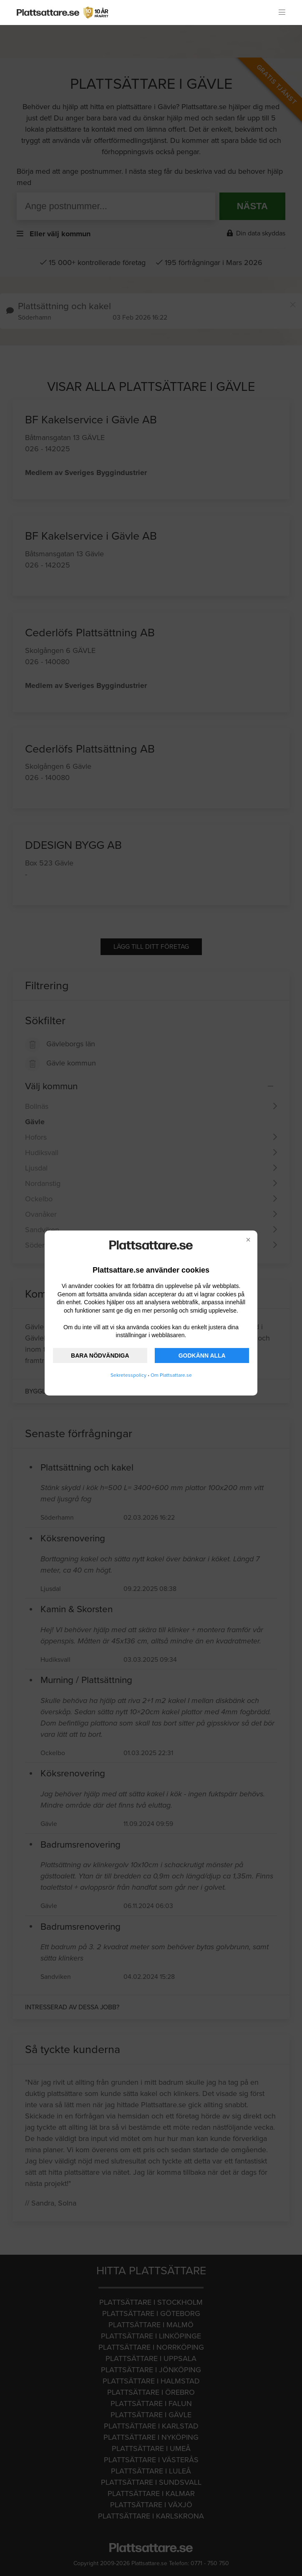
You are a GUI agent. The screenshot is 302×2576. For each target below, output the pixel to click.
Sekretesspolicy (128, 1375)
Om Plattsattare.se (171, 1375)
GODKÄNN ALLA (202, 1355)
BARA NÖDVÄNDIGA (100, 1355)
